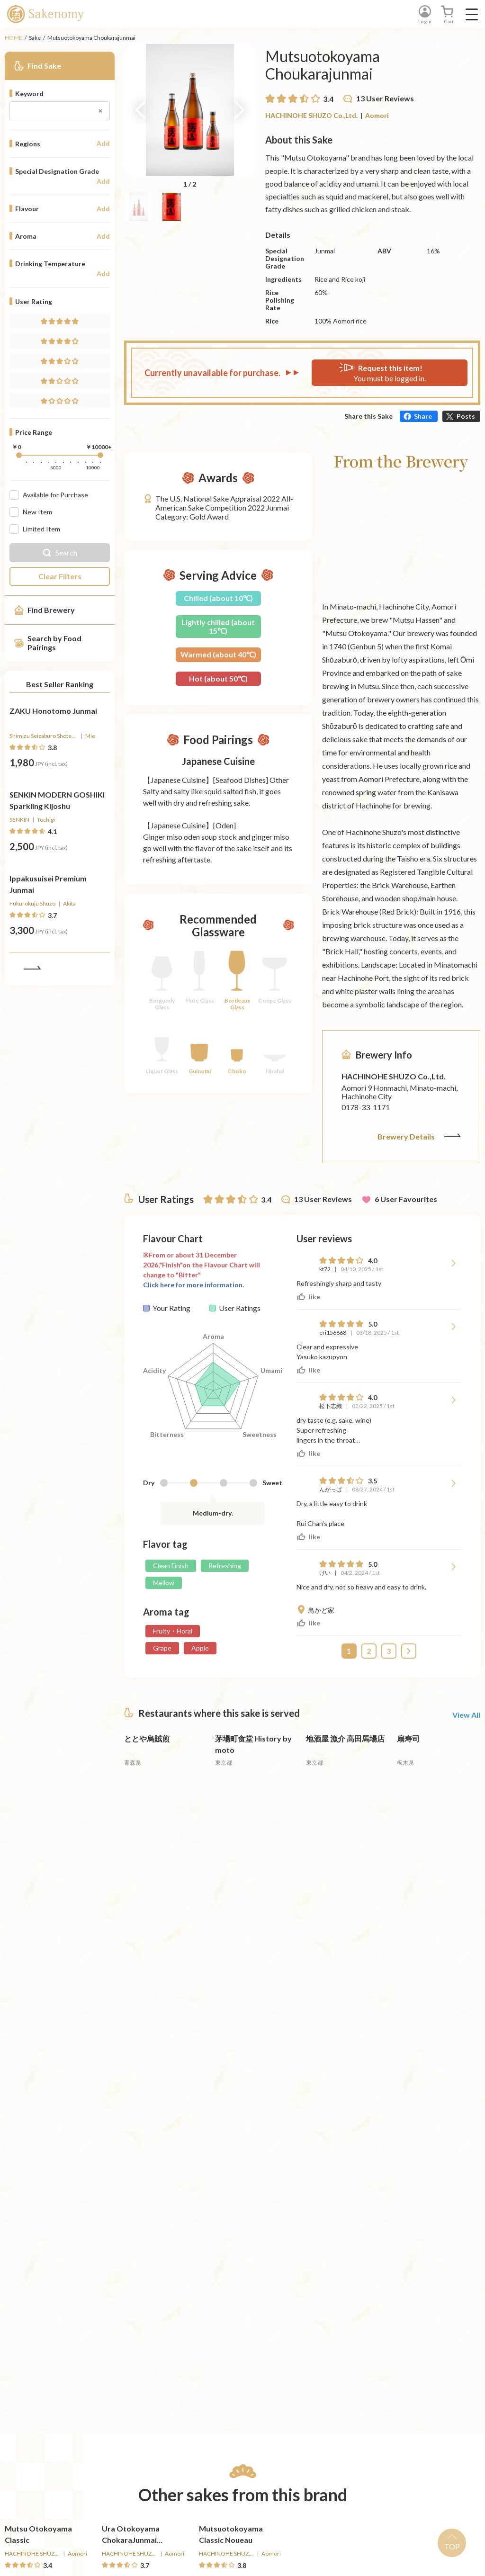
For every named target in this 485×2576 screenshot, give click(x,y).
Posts (466, 416)
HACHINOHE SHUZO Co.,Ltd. (311, 115)
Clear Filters (59, 576)
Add (103, 143)
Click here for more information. (193, 1275)
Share (423, 416)
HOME (13, 37)
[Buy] (86, 788)
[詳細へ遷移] (59, 750)
